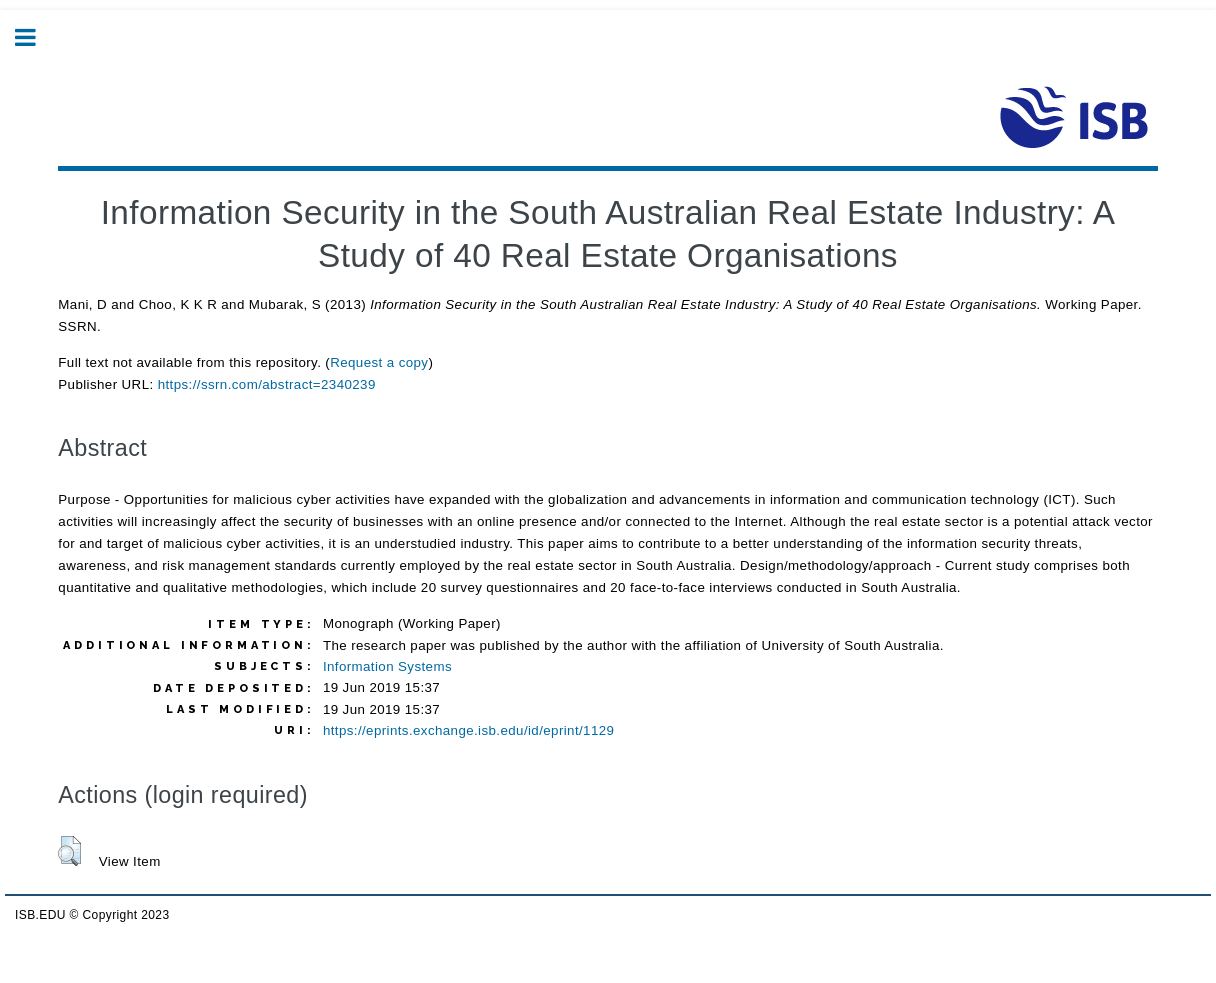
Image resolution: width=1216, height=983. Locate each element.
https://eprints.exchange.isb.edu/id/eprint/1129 (468, 730)
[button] (69, 851)
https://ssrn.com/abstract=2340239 (267, 384)
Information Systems (387, 666)
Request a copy (379, 362)
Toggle (36, 37)
